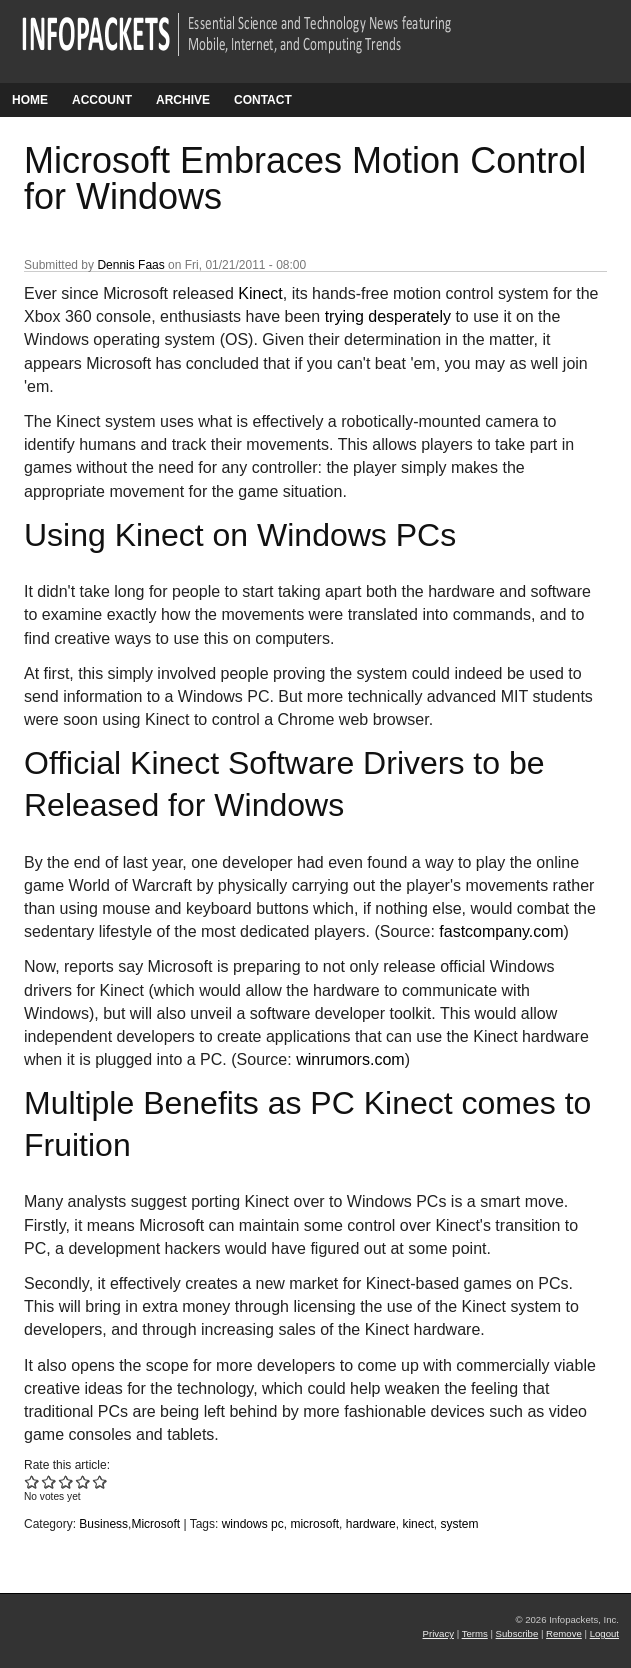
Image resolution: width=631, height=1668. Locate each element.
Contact (263, 100)
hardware (371, 1524)
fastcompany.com (501, 931)
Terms (475, 1633)
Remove (564, 1633)
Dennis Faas (130, 265)
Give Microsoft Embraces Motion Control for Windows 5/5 (100, 1481)
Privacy (438, 1633)
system (459, 1524)
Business (103, 1524)
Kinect (260, 293)
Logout (604, 1633)
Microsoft (155, 1524)
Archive (183, 100)
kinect (417, 1524)
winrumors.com (350, 1059)
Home (30, 100)
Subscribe (517, 1633)
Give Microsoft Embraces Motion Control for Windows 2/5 (49, 1481)
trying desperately (388, 316)
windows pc (253, 1524)
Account (102, 100)
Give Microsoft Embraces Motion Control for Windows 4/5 (83, 1481)
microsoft (314, 1524)
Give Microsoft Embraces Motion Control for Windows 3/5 (66, 1481)
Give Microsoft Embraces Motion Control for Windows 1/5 (32, 1481)
